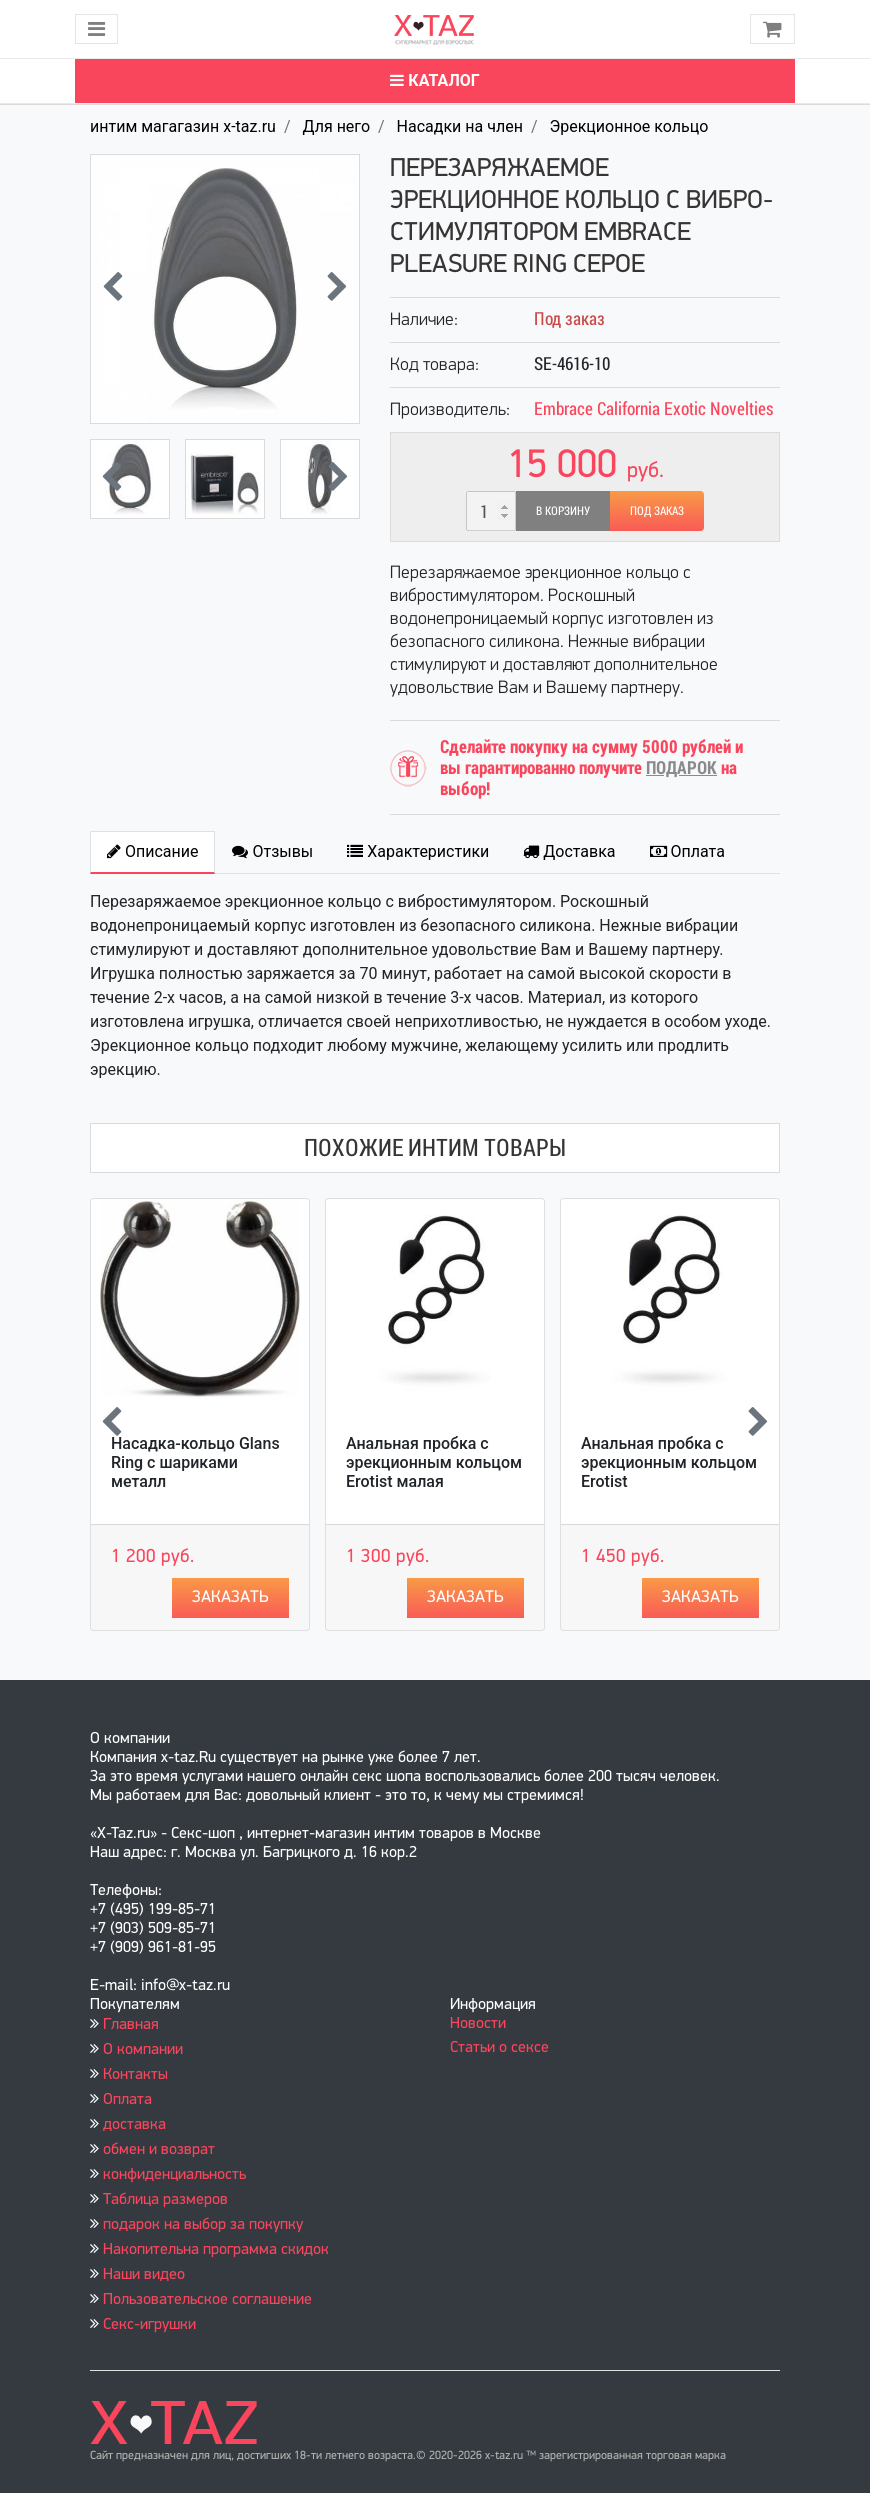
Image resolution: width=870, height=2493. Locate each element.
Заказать (230, 1597)
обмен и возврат (159, 2150)
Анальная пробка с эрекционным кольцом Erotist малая (434, 1462)
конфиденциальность (174, 2175)
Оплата (127, 2100)
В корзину (563, 511)
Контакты (135, 2075)
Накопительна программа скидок (216, 2250)
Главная (131, 2025)
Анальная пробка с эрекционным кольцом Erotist (669, 1462)
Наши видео (144, 2275)
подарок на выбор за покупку (203, 2225)
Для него (336, 126)
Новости (478, 2024)
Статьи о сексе (499, 2048)
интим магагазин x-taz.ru (183, 126)
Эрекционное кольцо (628, 126)
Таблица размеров (165, 2200)
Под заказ (657, 511)
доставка (134, 2125)
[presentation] (112, 289)
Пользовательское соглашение (207, 2300)
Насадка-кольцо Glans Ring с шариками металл (195, 1462)
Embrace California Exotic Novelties (654, 408)
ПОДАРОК (681, 767)
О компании (143, 2050)
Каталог (434, 80)
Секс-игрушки (149, 2325)
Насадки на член (460, 126)
